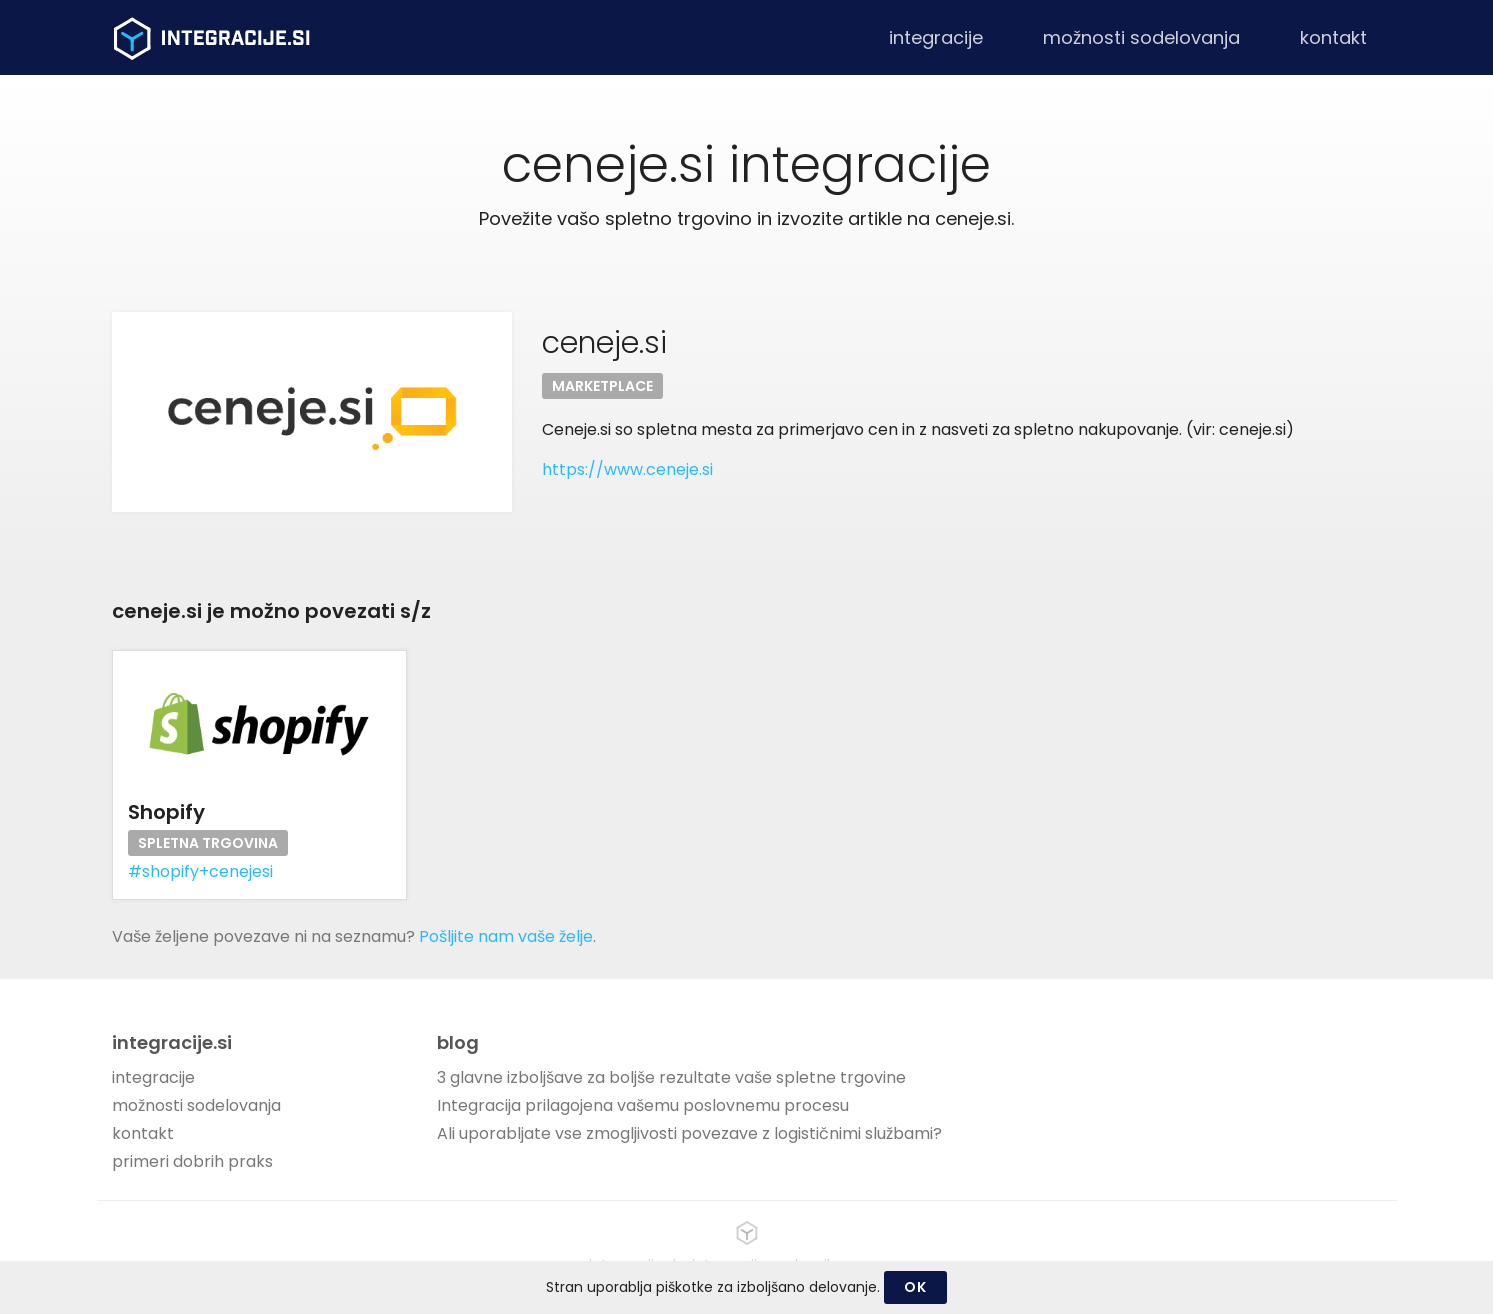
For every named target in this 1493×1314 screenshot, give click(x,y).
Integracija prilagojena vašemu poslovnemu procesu (643, 1105)
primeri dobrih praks (192, 1161)
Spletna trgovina (208, 843)
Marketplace (602, 386)
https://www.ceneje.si (627, 469)
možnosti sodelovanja (1141, 37)
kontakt (1333, 37)
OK (915, 1287)
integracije (936, 37)
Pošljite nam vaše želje (506, 936)
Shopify (166, 812)
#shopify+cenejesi (200, 871)
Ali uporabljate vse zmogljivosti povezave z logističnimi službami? (689, 1133)
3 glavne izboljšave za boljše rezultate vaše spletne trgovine (671, 1077)
